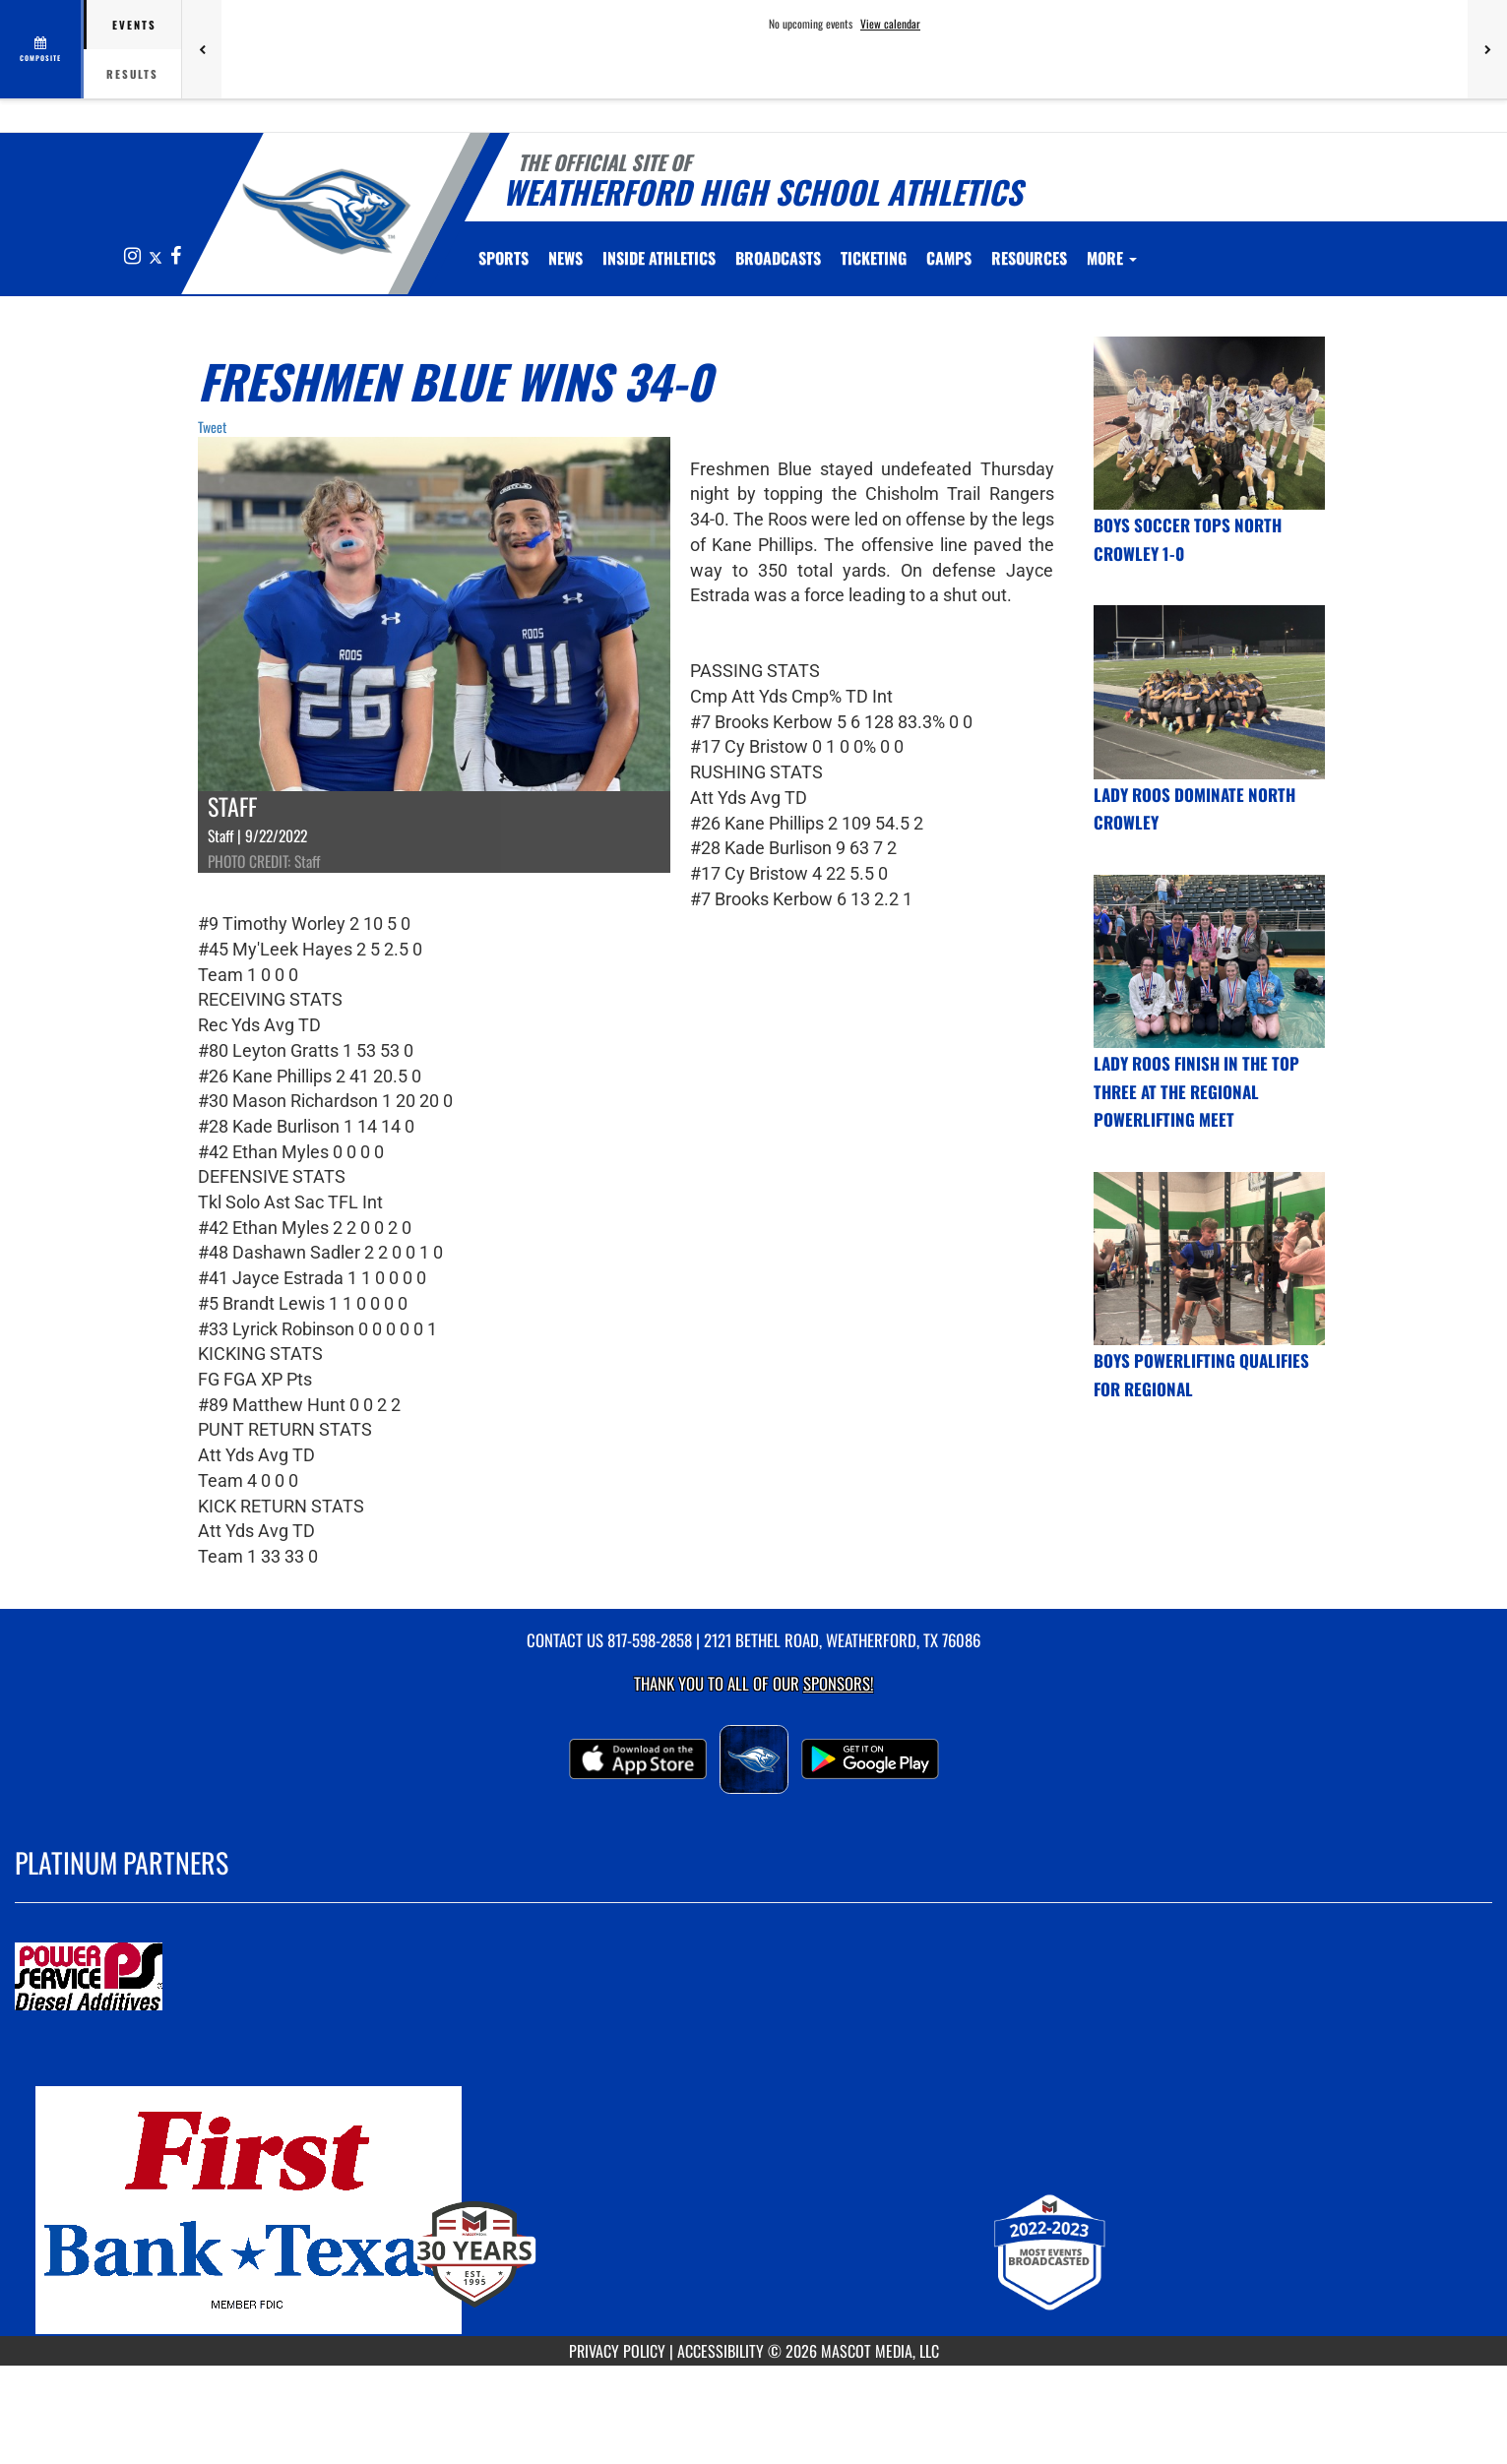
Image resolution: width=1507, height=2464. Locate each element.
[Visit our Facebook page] (175, 256)
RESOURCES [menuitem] (1029, 258)
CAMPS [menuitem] (949, 258)
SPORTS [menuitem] (503, 258)
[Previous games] (201, 49)
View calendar (890, 23)
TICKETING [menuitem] (874, 258)
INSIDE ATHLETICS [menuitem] (659, 258)
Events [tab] (134, 24)
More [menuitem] (1112, 258)
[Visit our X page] (157, 256)
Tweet (212, 426)
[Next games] (1487, 49)
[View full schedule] (42, 49)
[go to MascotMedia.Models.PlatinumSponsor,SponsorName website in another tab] (753, 1978)
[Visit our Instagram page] (134, 256)
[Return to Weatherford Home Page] (326, 211)
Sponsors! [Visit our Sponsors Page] (838, 1683)
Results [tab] (132, 74)
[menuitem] (565, 257)
